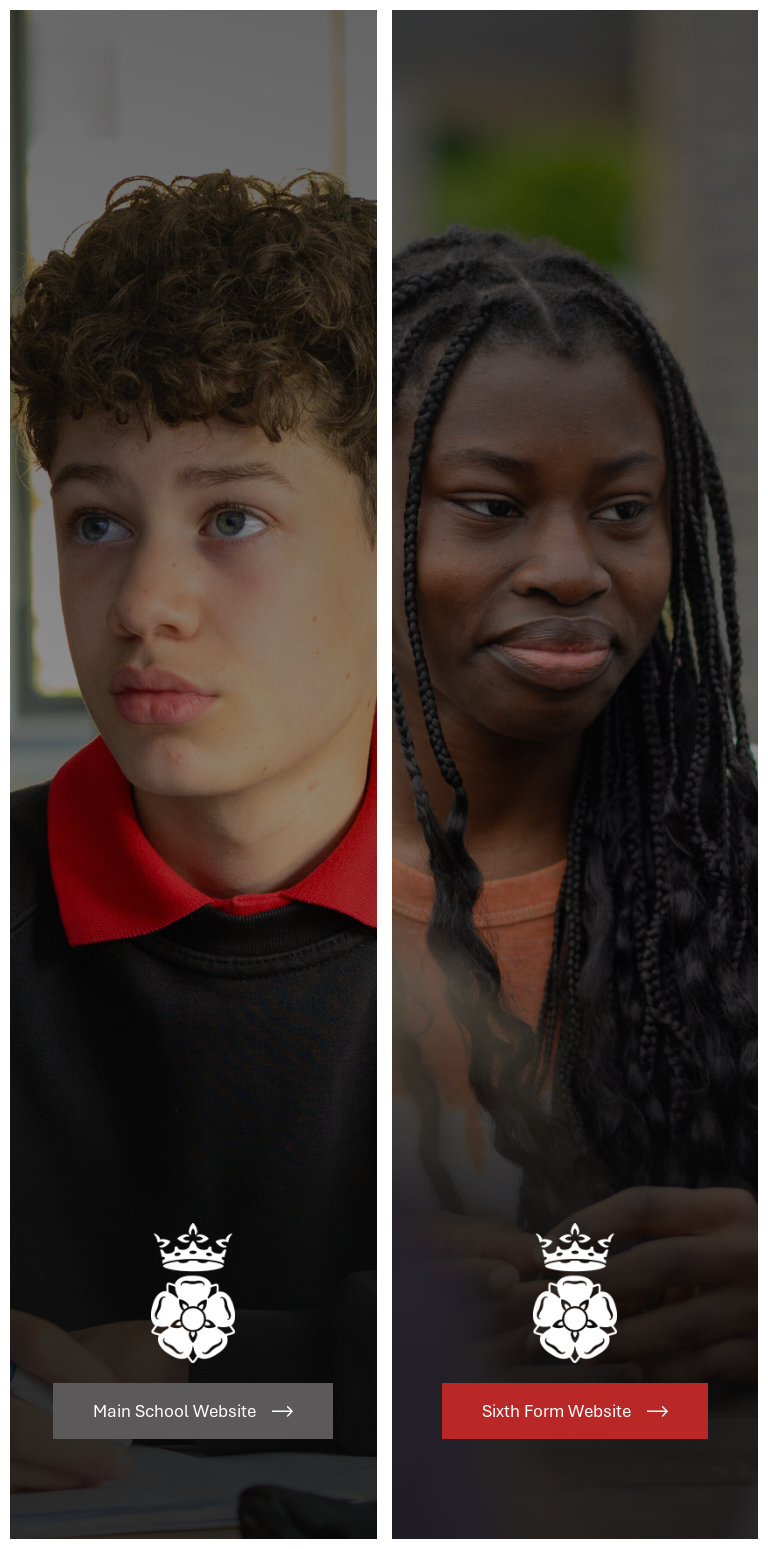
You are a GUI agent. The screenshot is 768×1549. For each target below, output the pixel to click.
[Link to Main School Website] (193, 774)
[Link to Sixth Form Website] (575, 774)
